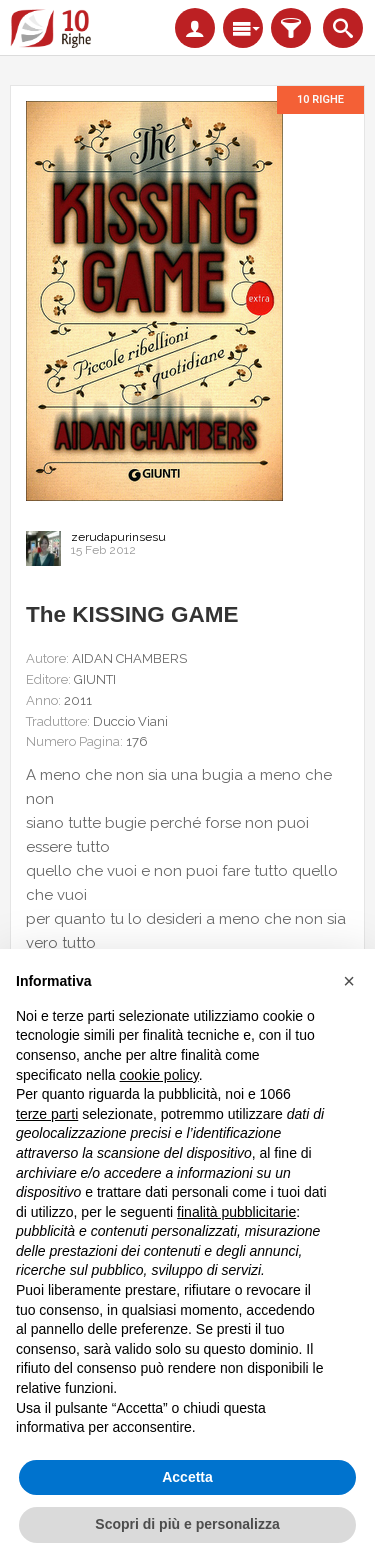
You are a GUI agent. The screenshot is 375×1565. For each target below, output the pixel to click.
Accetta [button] (187, 1477)
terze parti (47, 1114)
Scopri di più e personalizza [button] (187, 1524)
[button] (349, 981)
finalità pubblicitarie (236, 1212)
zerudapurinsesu (118, 537)
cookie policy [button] (159, 1075)
